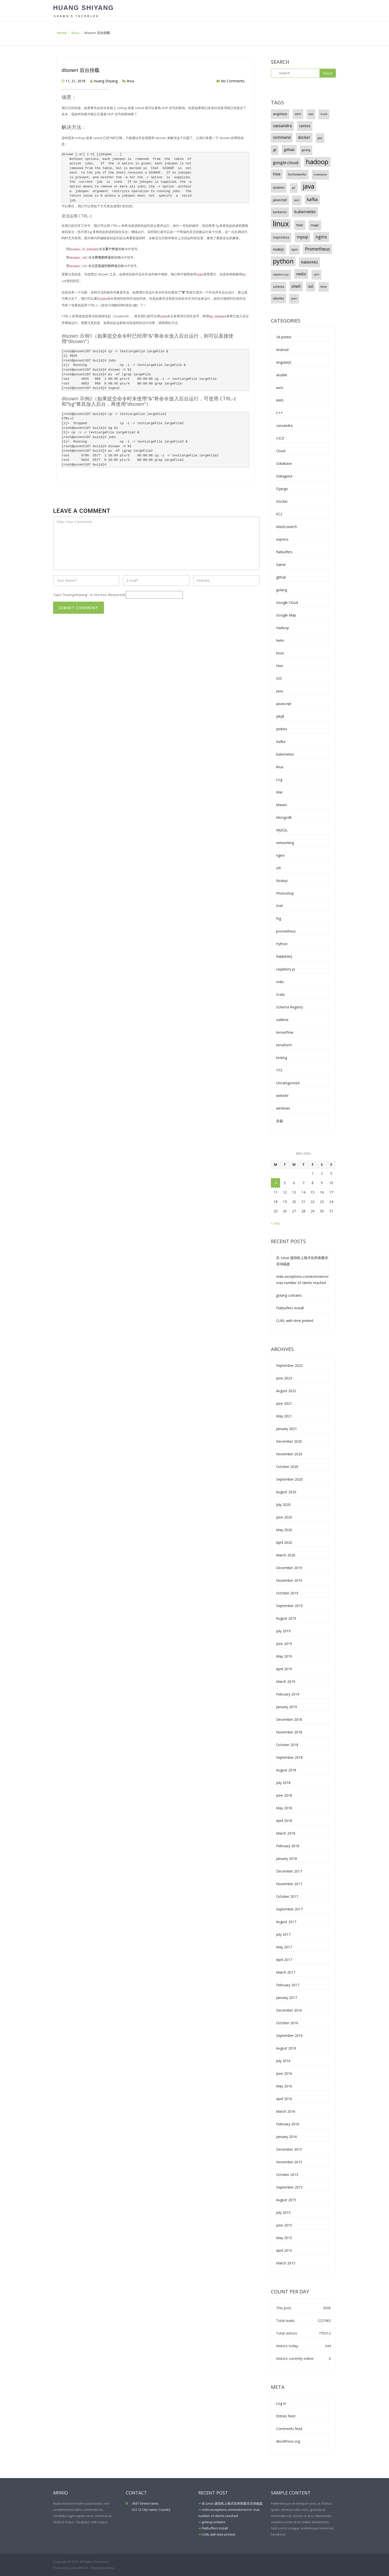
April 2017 (284, 1959)
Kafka (280, 741)
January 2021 (286, 1428)
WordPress (80, 2568)
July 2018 (283, 1782)
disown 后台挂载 (80, 70)
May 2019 (284, 1656)
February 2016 (287, 2124)
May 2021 (284, 1416)
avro (279, 387)
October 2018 (287, 1744)
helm (280, 640)
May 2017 (284, 1947)
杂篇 (279, 1120)
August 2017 (286, 1921)
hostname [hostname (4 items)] (320, 174)
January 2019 (286, 1706)
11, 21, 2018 (75, 81)
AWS (280, 400)
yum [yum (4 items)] (294, 298)
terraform (284, 1045)
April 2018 (284, 1820)
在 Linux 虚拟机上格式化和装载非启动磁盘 (232, 2503)
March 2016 (285, 2111)
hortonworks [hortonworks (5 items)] (297, 174)
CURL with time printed (294, 1320)
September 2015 (289, 2187)
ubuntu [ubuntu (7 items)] (278, 298)
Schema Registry (289, 1007)
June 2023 (284, 1378)
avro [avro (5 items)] (298, 114)
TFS (279, 1070)
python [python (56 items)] (283, 261)
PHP (279, 906)
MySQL (282, 830)
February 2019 (287, 1694)
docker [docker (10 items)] (304, 137)
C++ (279, 412)
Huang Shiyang (83, 7)
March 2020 (285, 1555)
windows (283, 1108)
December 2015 (289, 2149)
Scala (280, 994)
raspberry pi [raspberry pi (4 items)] (281, 274)
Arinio (110, 2568)
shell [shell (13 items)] (296, 286)
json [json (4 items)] (296, 200)
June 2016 (284, 2073)
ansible (281, 375)
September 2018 (289, 1757)
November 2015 (289, 2162)
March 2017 (285, 1972)
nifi (278, 868)
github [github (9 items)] (289, 149)
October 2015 (287, 2174)
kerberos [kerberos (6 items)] (280, 212)
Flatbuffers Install (290, 1308)
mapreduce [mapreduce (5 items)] (281, 237)
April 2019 (284, 1669)
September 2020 (289, 1479)
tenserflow (284, 1032)
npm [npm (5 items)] (294, 249)
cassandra (284, 425)
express (282, 539)
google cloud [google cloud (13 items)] (285, 162)
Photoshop (285, 893)
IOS (279, 678)
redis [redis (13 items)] (301, 274)
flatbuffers (284, 552)
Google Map (286, 615)
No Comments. (233, 81)
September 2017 (289, 1909)
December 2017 (289, 1871)
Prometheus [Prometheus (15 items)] (317, 249)
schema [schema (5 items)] (278, 287)
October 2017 (287, 1896)
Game (281, 564)
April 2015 (284, 2250)
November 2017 (289, 1883)
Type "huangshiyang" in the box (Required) (89, 594)
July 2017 (283, 1934)
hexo (280, 653)
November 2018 (289, 1732)
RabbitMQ (284, 956)
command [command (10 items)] (282, 137)
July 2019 (283, 1631)
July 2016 (283, 2060)
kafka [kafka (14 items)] (312, 199)
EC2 (279, 514)
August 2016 (286, 2048)
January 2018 (286, 1858)
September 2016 (289, 2035)
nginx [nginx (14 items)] (321, 237)
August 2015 (286, 2199)
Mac (279, 792)
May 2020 (284, 1529)
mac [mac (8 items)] (299, 225)
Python (282, 943)
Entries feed (285, 2416)
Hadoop (282, 627)
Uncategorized (287, 1083)
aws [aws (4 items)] (311, 114)
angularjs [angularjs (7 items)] (280, 114)
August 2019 (286, 1618)
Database (284, 463)
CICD (280, 438)
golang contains (289, 1295)
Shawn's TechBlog (76, 16)
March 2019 (285, 1681)
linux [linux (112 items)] (281, 223)
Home (62, 33)
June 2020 (284, 1517)
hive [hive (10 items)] (277, 174)
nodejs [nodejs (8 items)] (278, 249)
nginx (280, 855)
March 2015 (285, 2263)
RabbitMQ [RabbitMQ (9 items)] (309, 262)
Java (279, 691)
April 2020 (284, 1542)
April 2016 (284, 2098)
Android (282, 349)
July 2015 (283, 2212)
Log (279, 779)
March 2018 (285, 1833)
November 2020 (289, 1454)
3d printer (284, 337)
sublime (282, 1019)
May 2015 (284, 2237)
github (281, 577)
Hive (279, 665)
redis (280, 981)
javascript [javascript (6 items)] (280, 200)
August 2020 (286, 1492)
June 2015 (284, 2225)
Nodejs (282, 880)
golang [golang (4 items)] (306, 150)
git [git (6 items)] (274, 149)
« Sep (275, 1223)
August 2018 (286, 1770)
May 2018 (284, 1808)
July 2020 (283, 1504)
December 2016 (289, 2010)
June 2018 (284, 1795)
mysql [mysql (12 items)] (302, 237)
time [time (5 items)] (324, 287)
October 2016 (287, 2022)
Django (282, 488)
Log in (281, 2403)
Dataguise (284, 476)
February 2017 (287, 1985)
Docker (282, 501)
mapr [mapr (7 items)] (315, 225)
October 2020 (287, 1466)
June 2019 (284, 1643)
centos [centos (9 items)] (304, 125)
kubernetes (285, 754)
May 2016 (284, 2086)
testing (281, 1057)
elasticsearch (286, 526)
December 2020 (289, 1441)
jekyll (280, 716)
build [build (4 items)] (324, 114)
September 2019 (289, 1605)
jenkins (281, 729)
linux (75, 33)
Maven (281, 804)
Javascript (284, 703)
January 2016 (286, 2136)
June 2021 (284, 1403)
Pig (278, 918)
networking (285, 842)
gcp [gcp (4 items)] (320, 138)
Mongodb (284, 817)
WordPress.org (288, 2441)
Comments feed (289, 2428)
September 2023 (289, 1365)
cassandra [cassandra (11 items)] (282, 125)
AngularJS (283, 362)
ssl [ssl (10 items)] (310, 286)
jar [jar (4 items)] (293, 187)
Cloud (280, 450)
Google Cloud (287, 602)
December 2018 (289, 1719)
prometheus (286, 931)
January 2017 (286, 1997)
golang (281, 589)
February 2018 (287, 1846)
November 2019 (289, 1580)
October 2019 (287, 1593)
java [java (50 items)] (308, 186)
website (282, 1095)
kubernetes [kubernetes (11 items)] (305, 211)
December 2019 (289, 1567)
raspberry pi (285, 969)
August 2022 (286, 1390)
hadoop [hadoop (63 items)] (317, 161)
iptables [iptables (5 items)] (279, 187)
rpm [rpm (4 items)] (316, 274)
